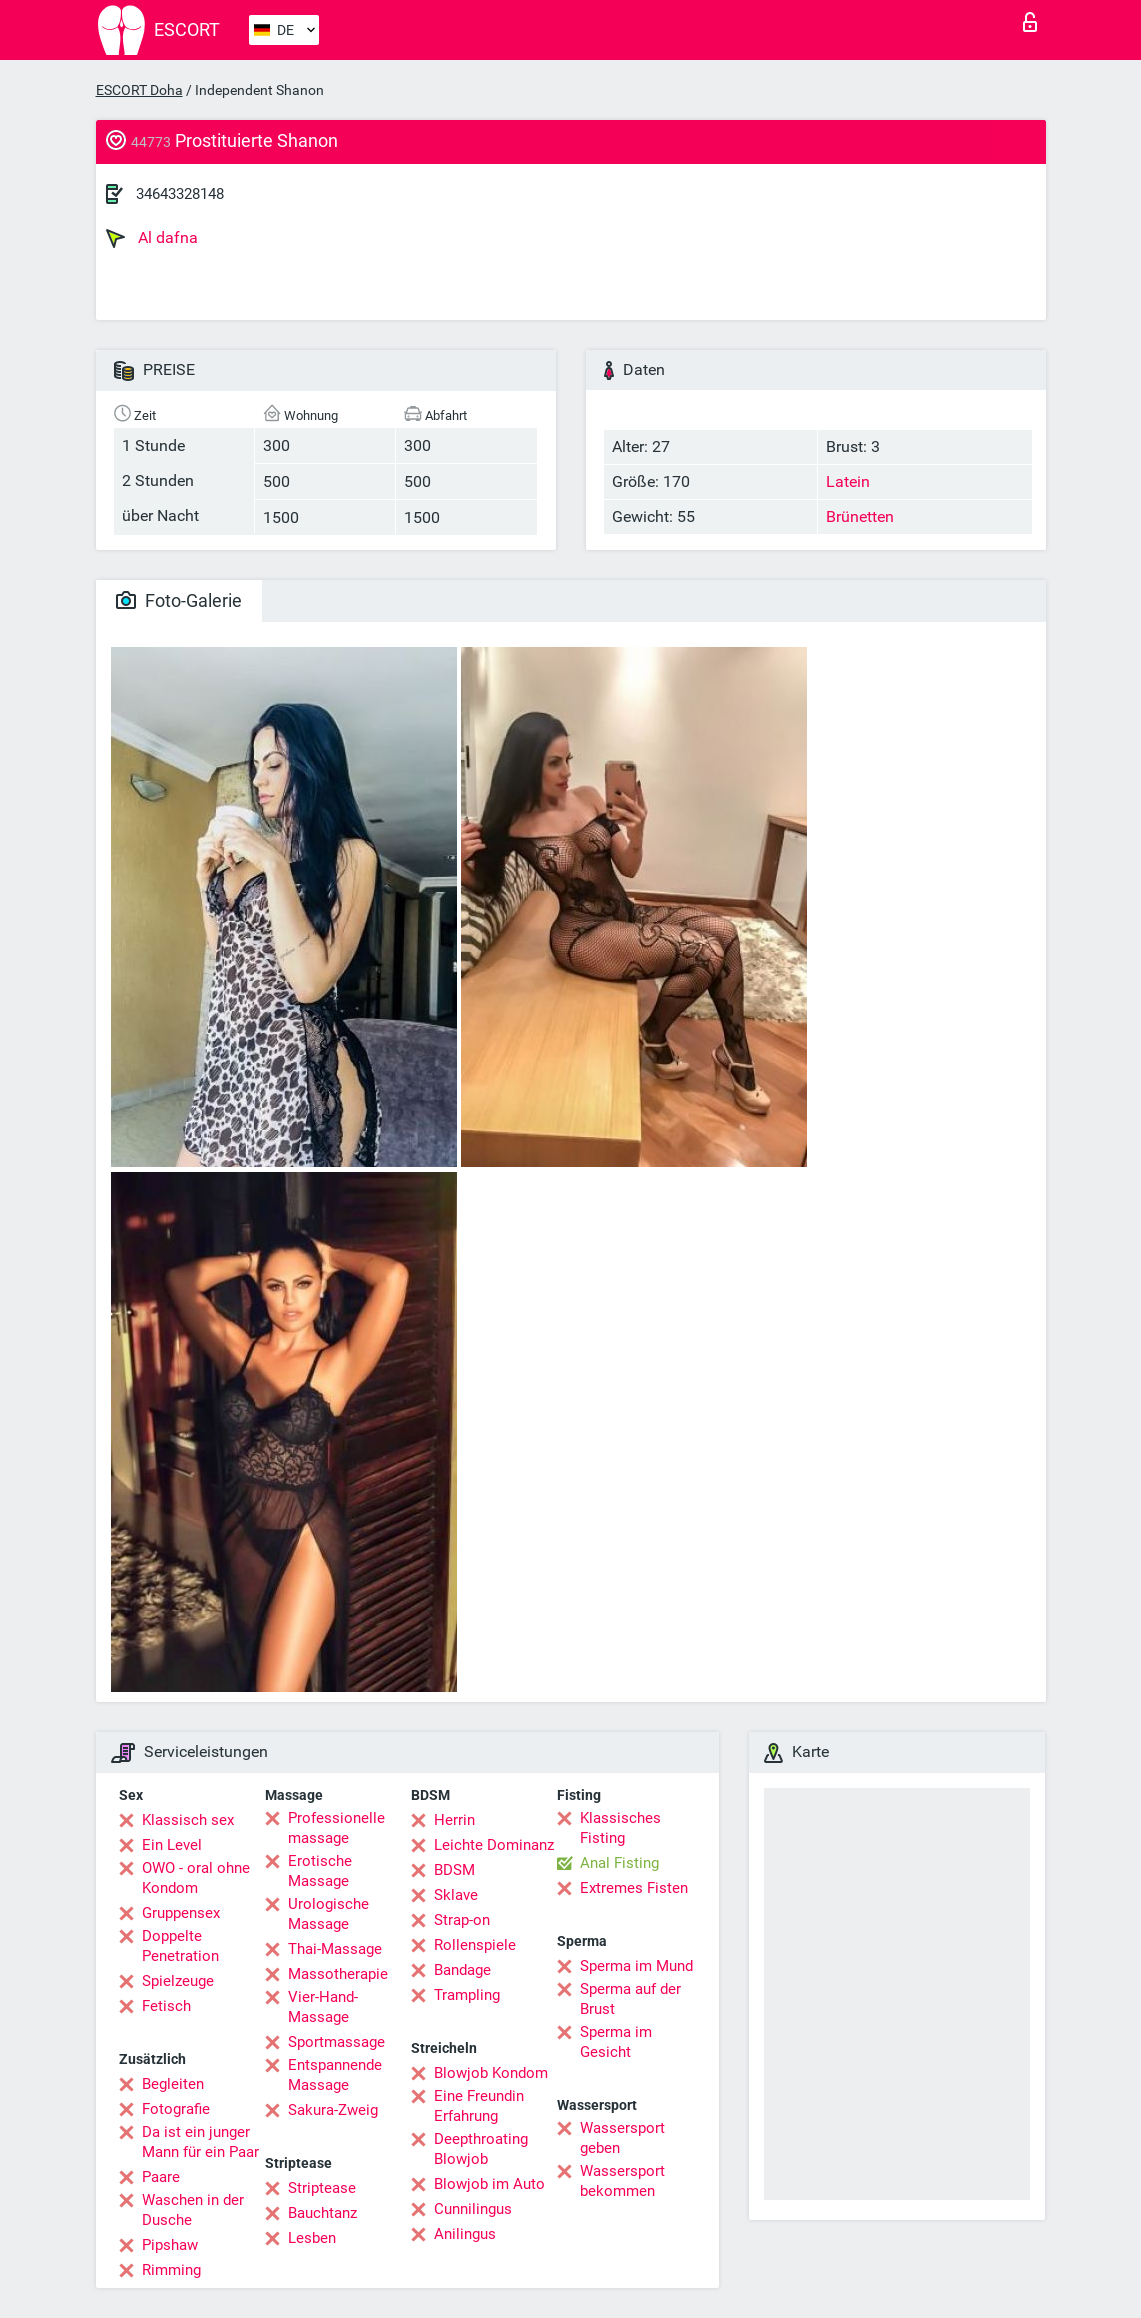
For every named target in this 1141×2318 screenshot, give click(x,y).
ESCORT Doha (139, 90)
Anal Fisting (619, 1863)
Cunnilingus (473, 2209)
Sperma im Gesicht (616, 2042)
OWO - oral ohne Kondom (196, 1878)
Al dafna (152, 238)
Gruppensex (181, 1913)
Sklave (456, 1895)
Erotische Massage (320, 1871)
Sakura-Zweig (333, 2110)
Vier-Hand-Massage (323, 2007)
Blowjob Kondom (491, 2073)
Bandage (462, 1970)
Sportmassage (336, 2042)
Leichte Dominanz (494, 1845)
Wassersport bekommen (622, 2181)
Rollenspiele (475, 1945)
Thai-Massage (335, 1949)
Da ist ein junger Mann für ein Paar (200, 2142)
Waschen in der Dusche (193, 2210)
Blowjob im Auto (489, 2184)
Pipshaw (170, 2245)
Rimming (171, 2270)
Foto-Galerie (179, 600)
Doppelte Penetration (180, 1946)
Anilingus (465, 2234)
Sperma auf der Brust (630, 1999)
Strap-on (462, 1920)
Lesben (312, 2238)
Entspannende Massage (335, 2075)
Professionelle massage (336, 1828)
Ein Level (172, 1845)
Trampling (467, 1995)
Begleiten (173, 2084)
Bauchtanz (322, 2213)
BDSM (454, 1870)
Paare (161, 2177)
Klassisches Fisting (620, 1828)
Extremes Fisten (634, 1888)
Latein (848, 481)
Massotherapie (338, 1974)
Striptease (322, 2188)
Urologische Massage (328, 1914)
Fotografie (176, 2109)
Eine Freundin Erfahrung (479, 2106)
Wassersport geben (622, 2138)
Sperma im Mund (636, 1966)
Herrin (454, 1820)
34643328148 (180, 194)
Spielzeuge (178, 1981)
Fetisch (166, 2006)
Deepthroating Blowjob (481, 2149)
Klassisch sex (188, 1820)
